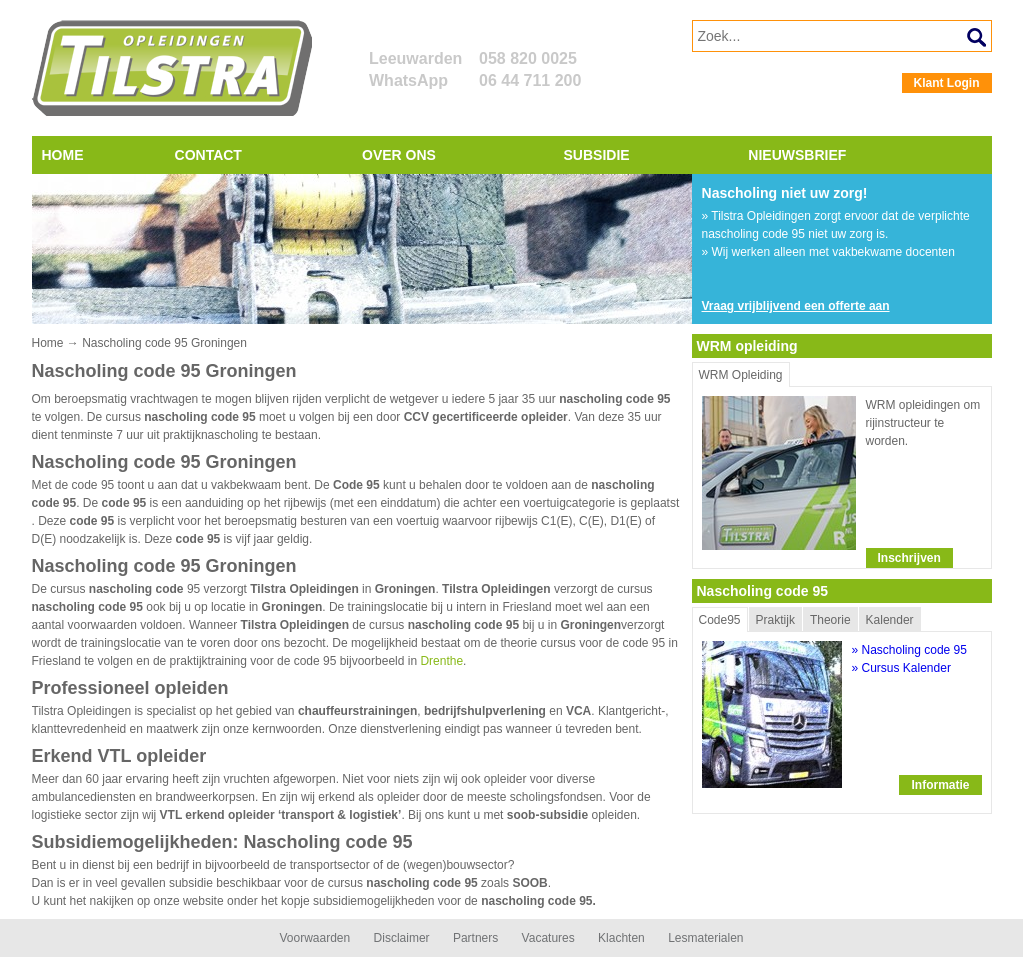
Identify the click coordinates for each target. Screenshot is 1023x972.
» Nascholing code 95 (909, 650)
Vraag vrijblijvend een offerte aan (796, 306)
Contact (208, 155)
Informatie (940, 785)
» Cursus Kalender (901, 668)
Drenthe (441, 661)
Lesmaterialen (705, 938)
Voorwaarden (314, 938)
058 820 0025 (528, 58)
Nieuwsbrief (797, 155)
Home (63, 155)
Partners (475, 938)
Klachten (621, 938)
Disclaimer (402, 938)
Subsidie (597, 155)
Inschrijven (909, 558)
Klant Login (947, 83)
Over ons (399, 155)
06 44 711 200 (530, 80)
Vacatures (548, 938)
